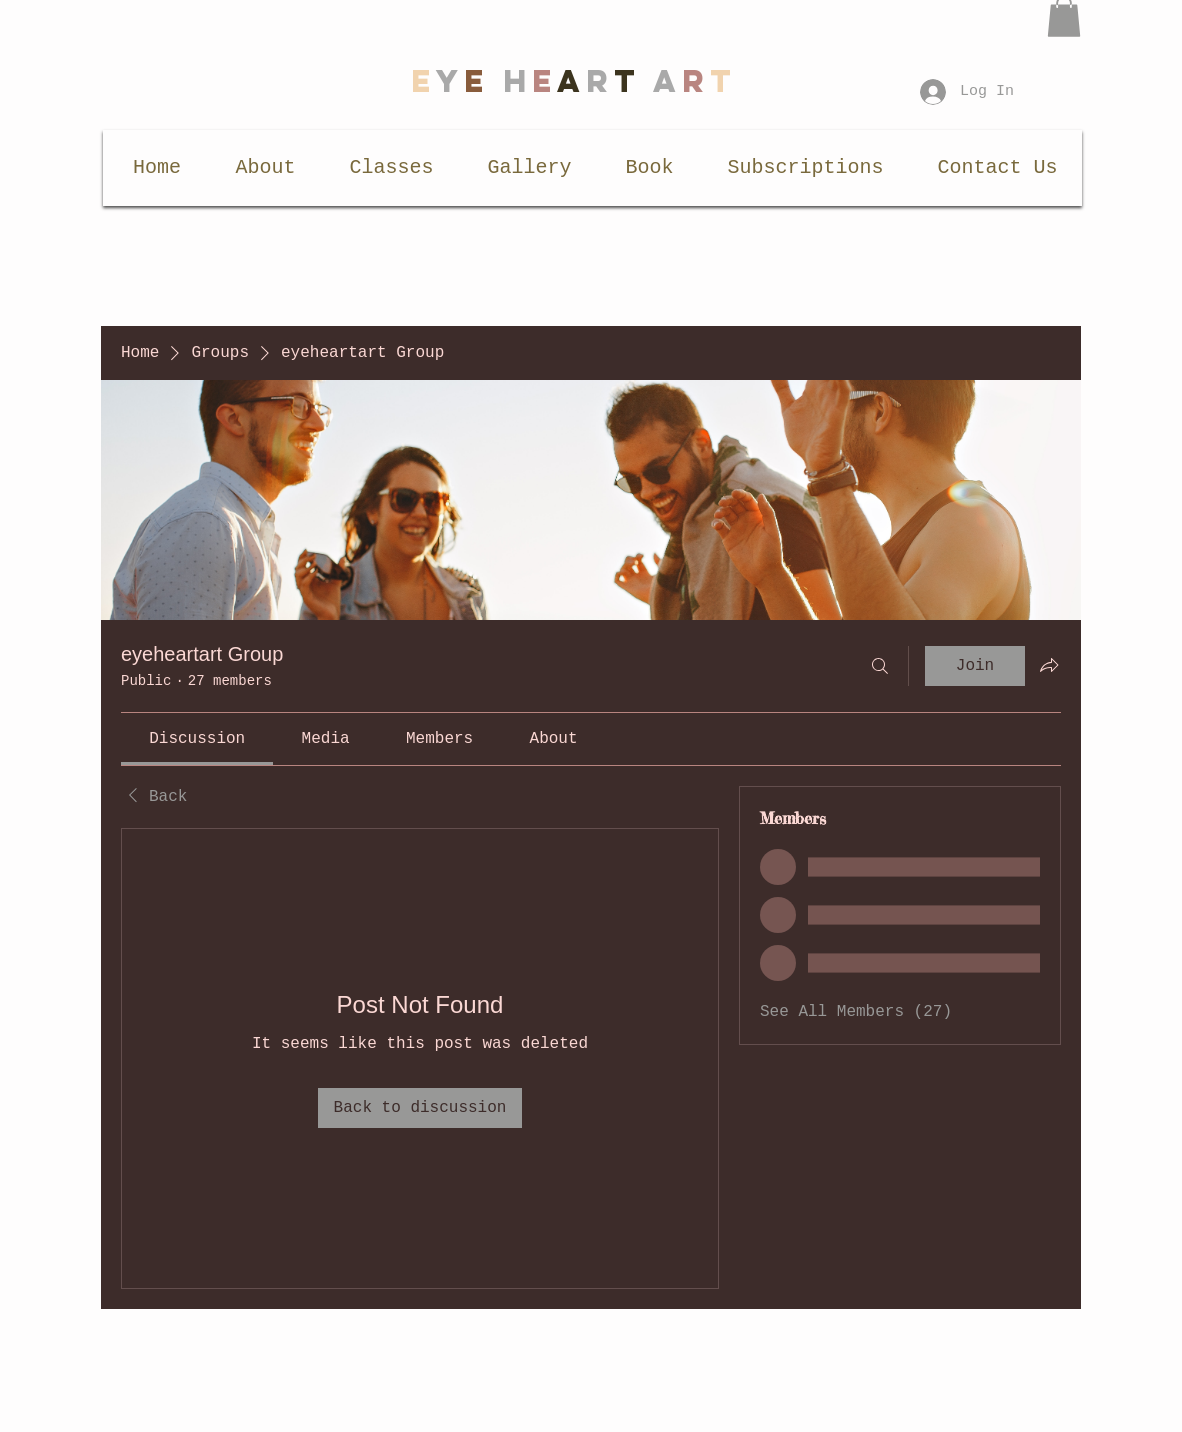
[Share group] (1049, 665)
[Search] (880, 666)
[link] (197, 739)
